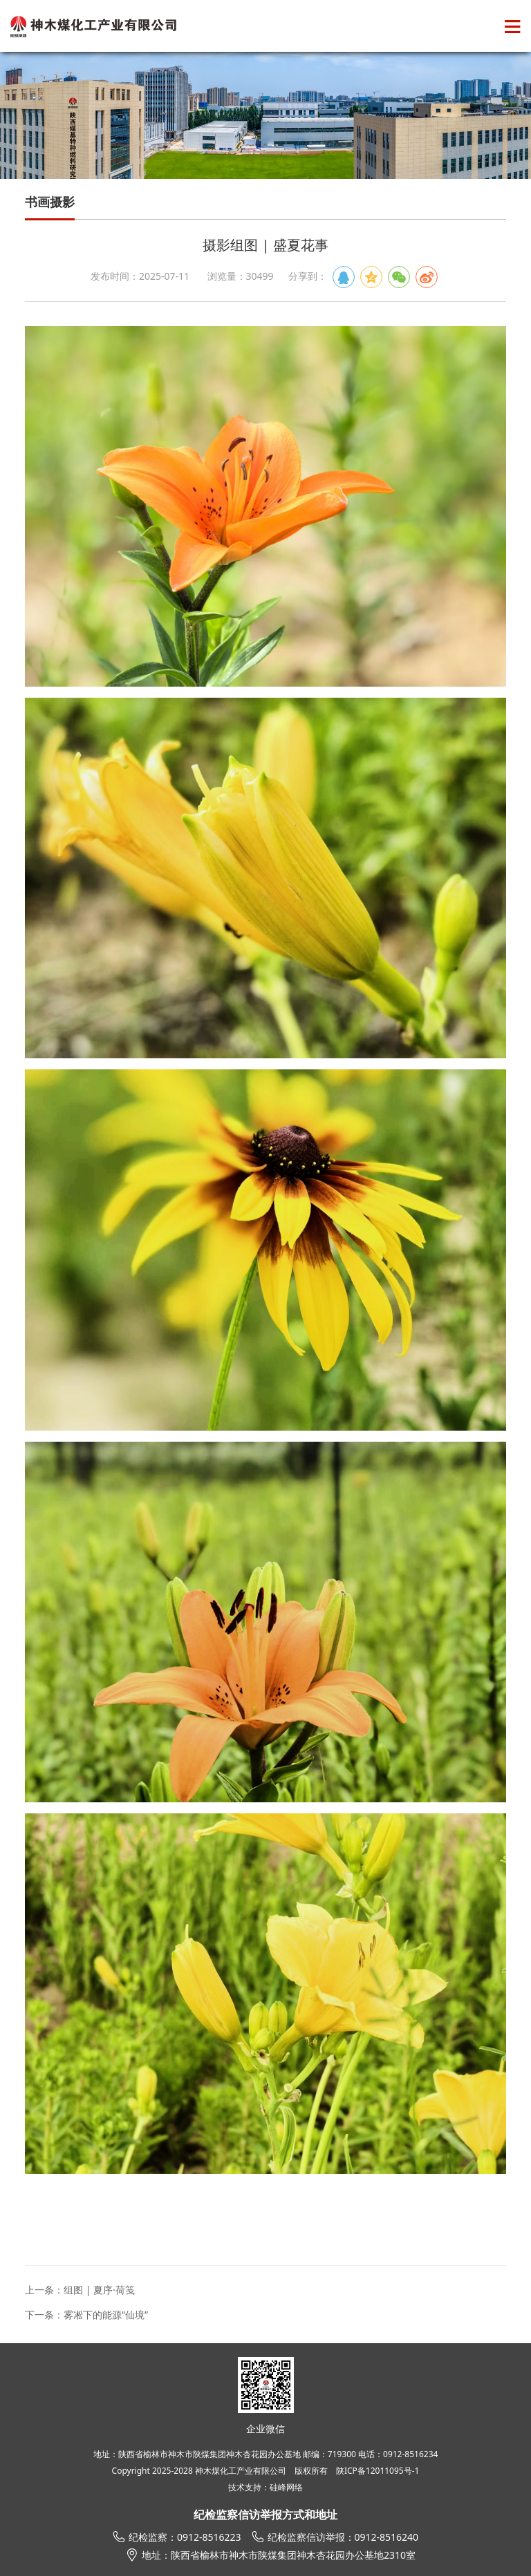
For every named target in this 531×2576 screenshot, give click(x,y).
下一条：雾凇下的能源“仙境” (86, 2314)
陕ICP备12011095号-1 (378, 2471)
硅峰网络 (286, 2487)
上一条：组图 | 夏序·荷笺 (80, 2289)
